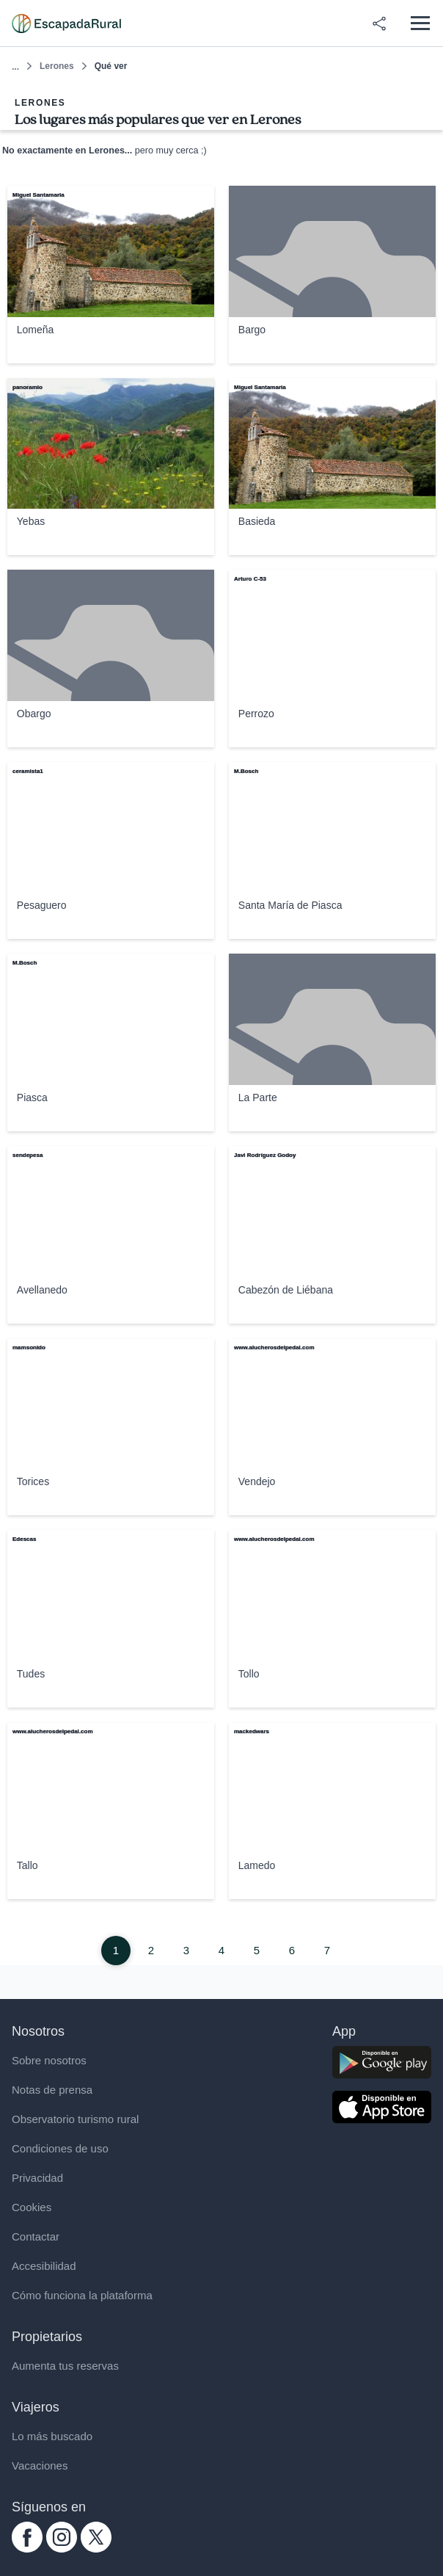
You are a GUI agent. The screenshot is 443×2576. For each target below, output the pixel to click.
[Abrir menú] (420, 23)
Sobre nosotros (49, 2060)
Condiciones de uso (60, 2148)
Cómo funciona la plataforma (82, 2295)
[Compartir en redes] (379, 23)
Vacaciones (39, 2465)
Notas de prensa (52, 2089)
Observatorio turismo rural (75, 2119)
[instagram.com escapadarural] (61, 2548)
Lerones (57, 66)
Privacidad (37, 2178)
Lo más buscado (52, 2436)
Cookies (31, 2207)
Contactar (35, 2236)
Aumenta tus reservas (65, 2365)
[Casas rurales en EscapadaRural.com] (66, 23)
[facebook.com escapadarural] (27, 2548)
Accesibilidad (44, 2266)
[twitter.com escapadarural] (96, 2548)
